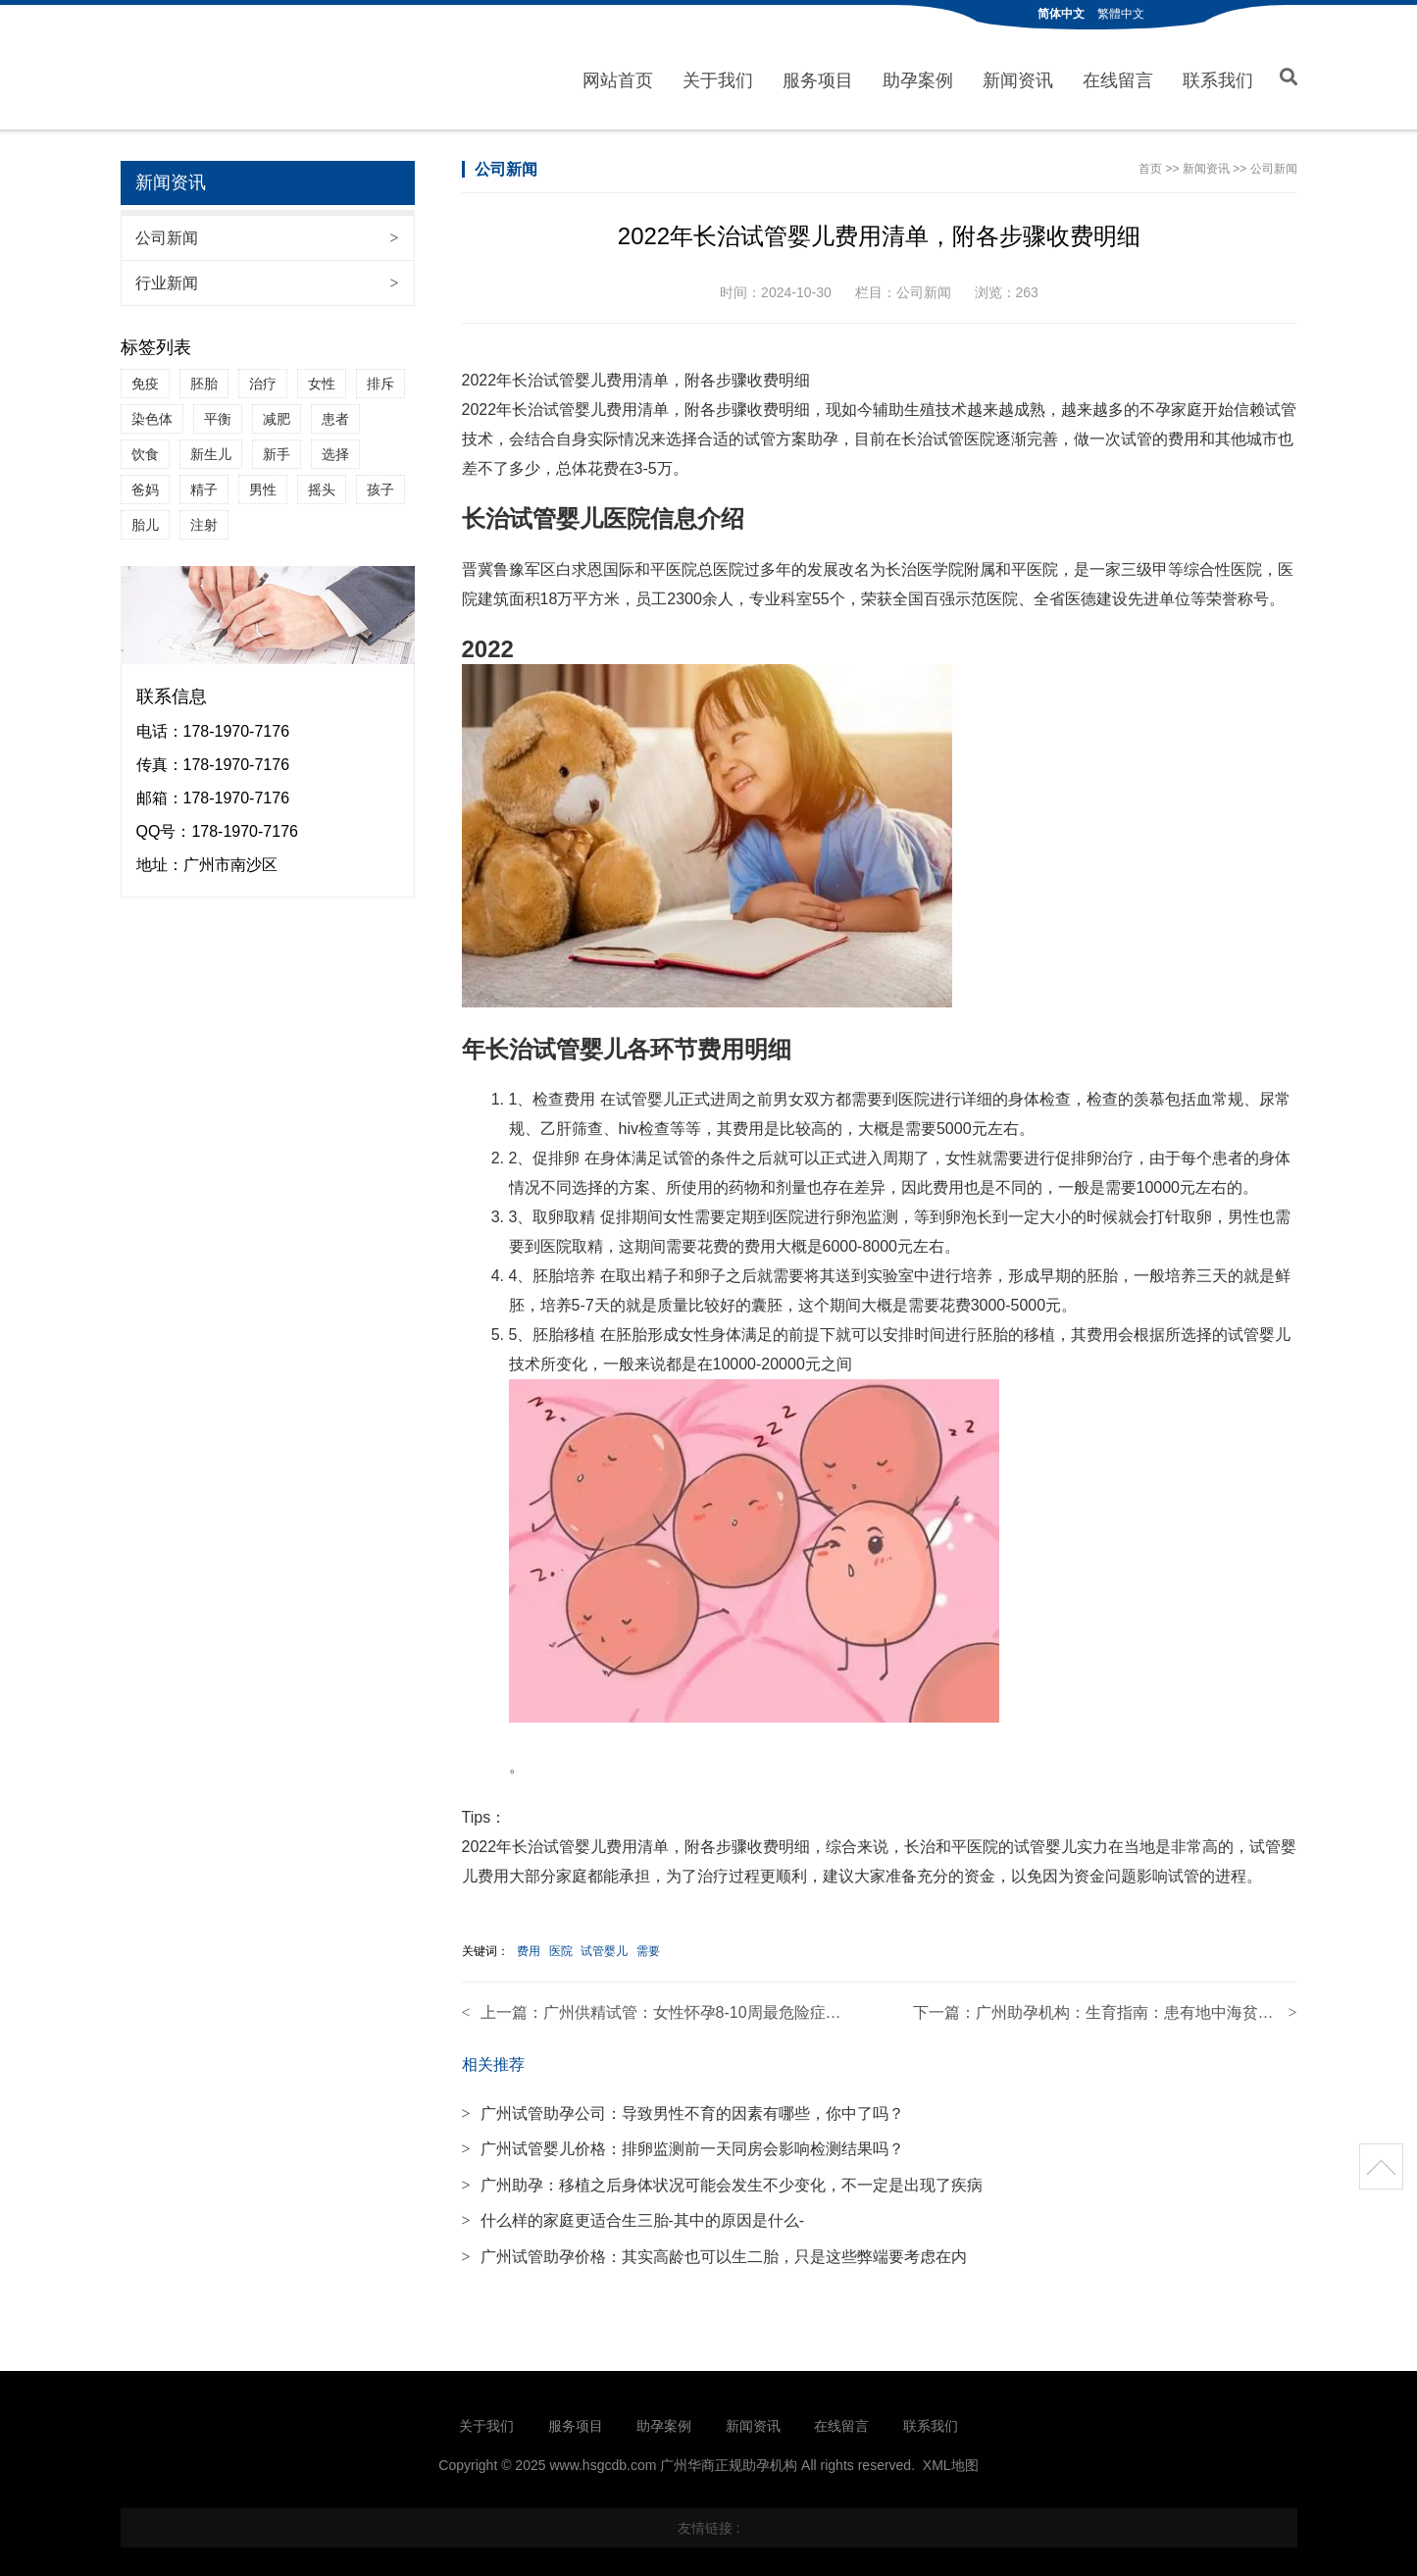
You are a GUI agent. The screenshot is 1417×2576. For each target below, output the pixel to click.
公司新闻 (266, 231)
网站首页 (617, 77)
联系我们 (1218, 77)
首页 (1150, 162)
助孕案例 (918, 77)
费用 (528, 1944)
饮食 (145, 447)
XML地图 (951, 2458)
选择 (335, 447)
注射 (204, 518)
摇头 (321, 482)
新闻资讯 (1018, 77)
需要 (648, 1944)
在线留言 (1118, 77)
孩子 (380, 482)
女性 (321, 377)
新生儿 (210, 447)
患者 (335, 412)
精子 (204, 482)
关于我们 (718, 77)
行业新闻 (266, 276)
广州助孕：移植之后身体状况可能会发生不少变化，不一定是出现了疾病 (722, 2178)
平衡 (217, 412)
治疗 (263, 377)
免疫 (145, 377)
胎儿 (145, 518)
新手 (276, 447)
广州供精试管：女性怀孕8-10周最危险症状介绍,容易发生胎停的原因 (780, 2005)
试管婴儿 (604, 1944)
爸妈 (145, 482)
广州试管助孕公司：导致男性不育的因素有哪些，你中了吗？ (683, 2106)
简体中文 (1061, 14)
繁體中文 (1120, 14)
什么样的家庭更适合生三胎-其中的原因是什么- (633, 2213)
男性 (263, 482)
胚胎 (204, 377)
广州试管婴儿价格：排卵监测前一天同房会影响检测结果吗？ (683, 2142)
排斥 (380, 377)
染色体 (152, 412)
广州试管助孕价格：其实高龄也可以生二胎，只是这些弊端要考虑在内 (714, 2249)
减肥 (276, 412)
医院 (561, 1944)
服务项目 (818, 77)
